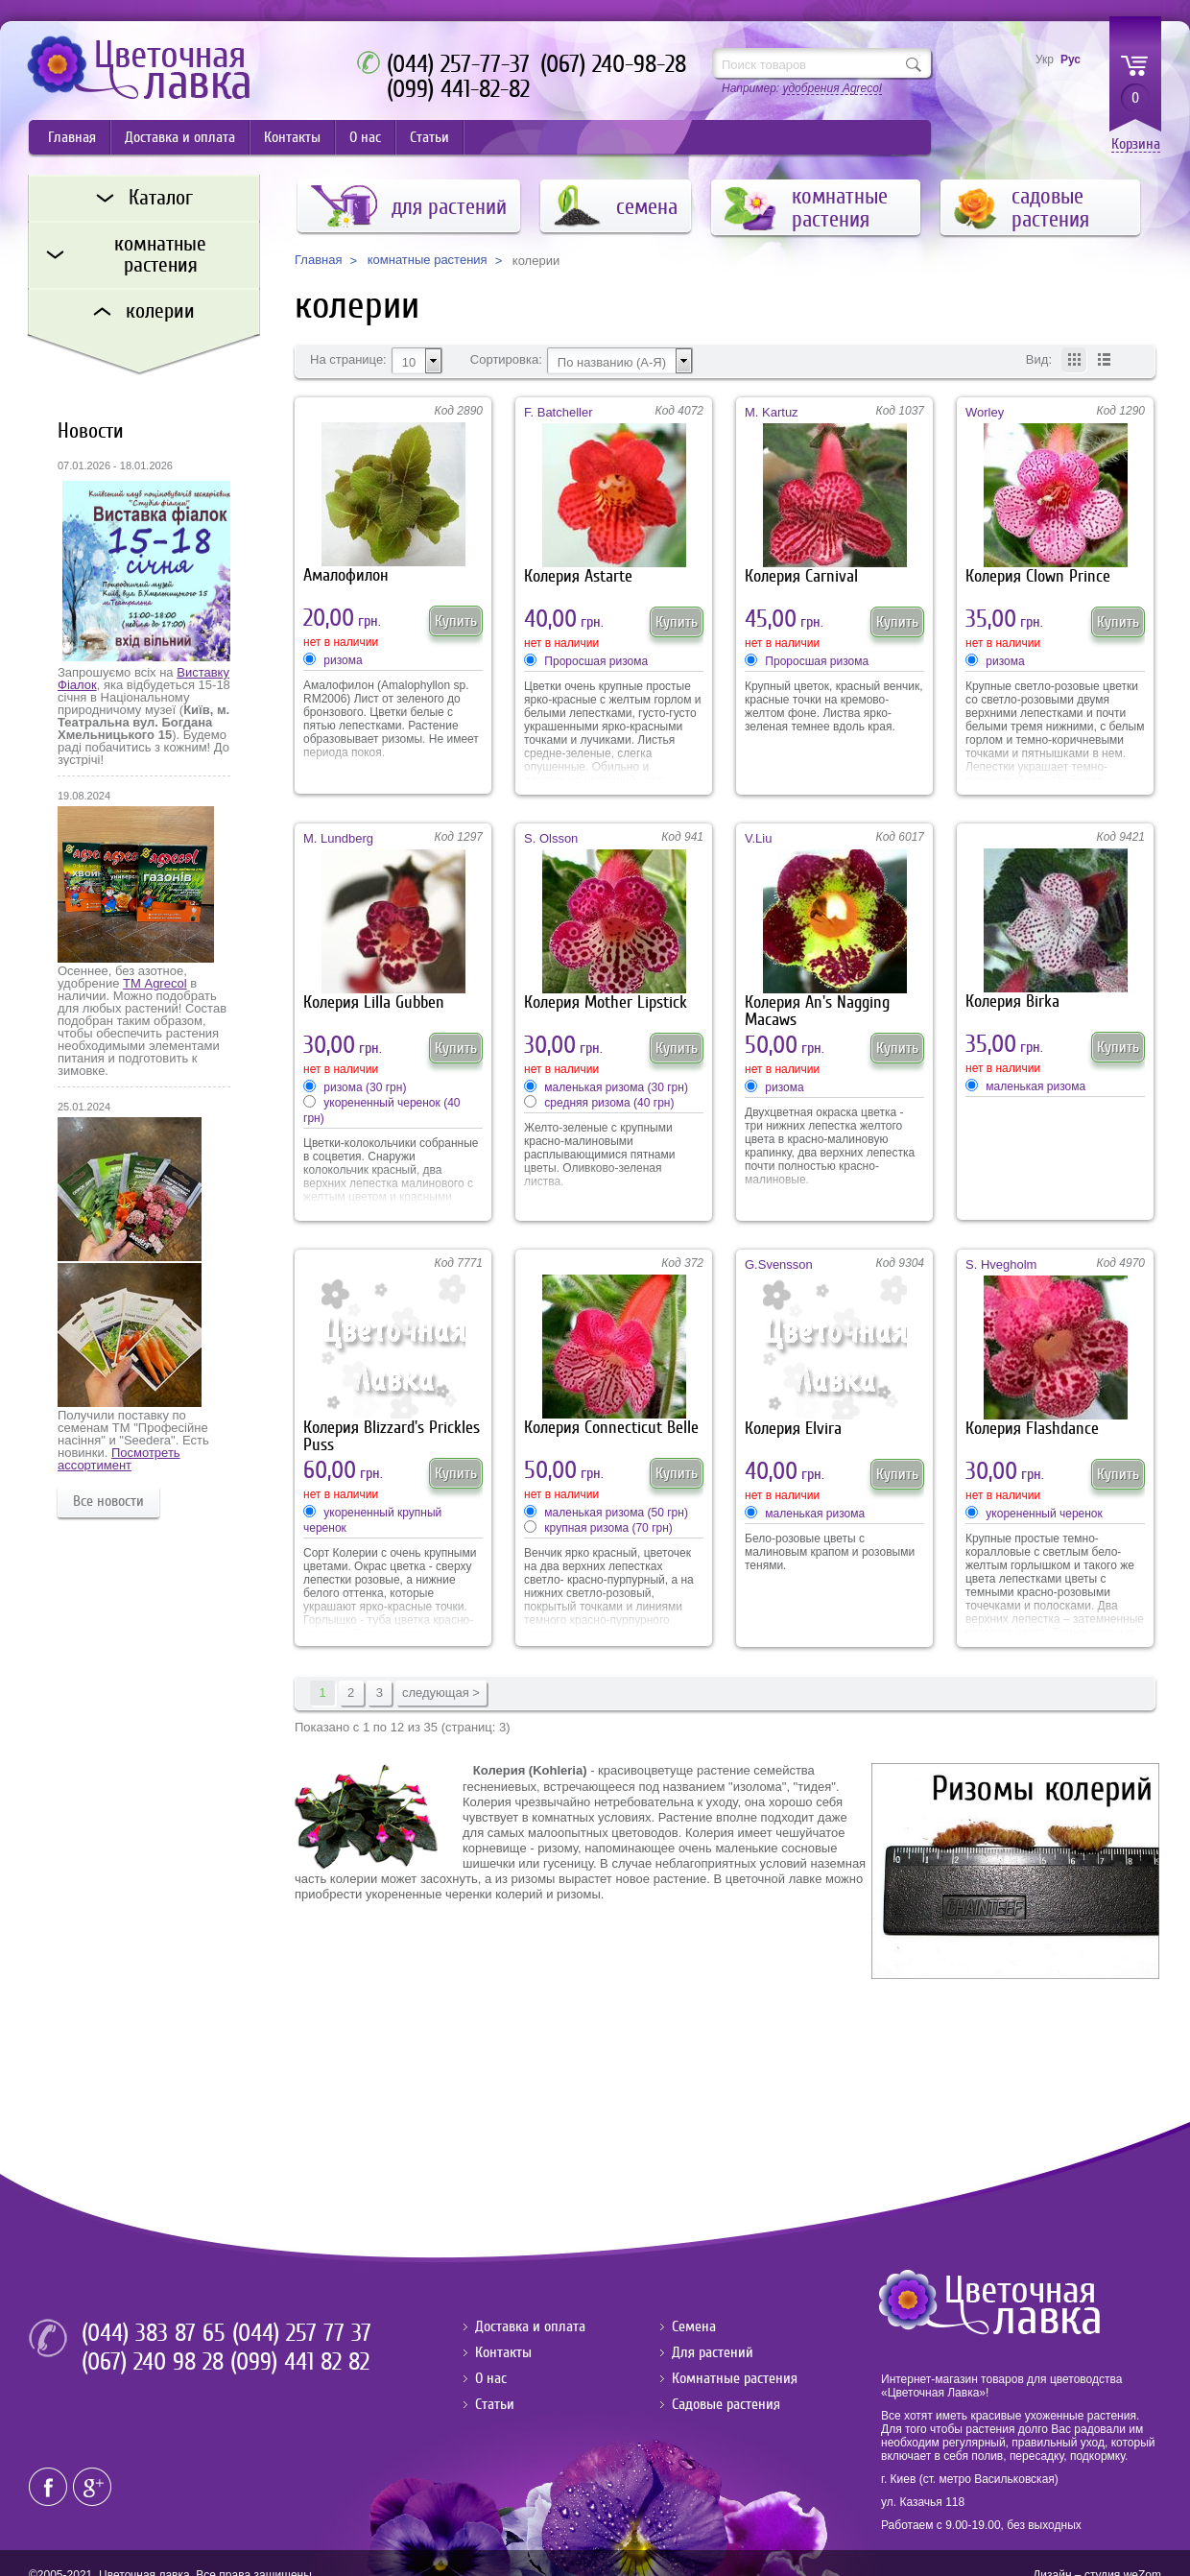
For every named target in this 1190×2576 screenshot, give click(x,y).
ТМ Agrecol (154, 983)
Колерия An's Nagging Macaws (817, 1011)
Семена (694, 2326)
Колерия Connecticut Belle (611, 1428)
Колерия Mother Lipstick (605, 1002)
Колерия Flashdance (1032, 1428)
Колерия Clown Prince (1037, 576)
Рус (1070, 59)
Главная (72, 137)
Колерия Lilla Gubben (373, 1002)
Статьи (429, 137)
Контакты (292, 137)
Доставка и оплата (180, 137)
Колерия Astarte (578, 576)
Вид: (1039, 360)
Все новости (108, 1501)
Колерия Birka (1012, 1001)
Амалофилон (346, 575)
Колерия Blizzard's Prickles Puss (391, 1436)
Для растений (712, 2352)
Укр (1044, 59)
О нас (365, 137)
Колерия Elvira (793, 1428)
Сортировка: (506, 360)
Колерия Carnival (801, 576)
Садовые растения (726, 2404)
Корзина (1135, 144)
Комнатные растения (734, 2378)
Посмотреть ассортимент (119, 1458)
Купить (456, 621)
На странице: (348, 360)
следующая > (441, 1692)
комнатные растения (428, 260)
